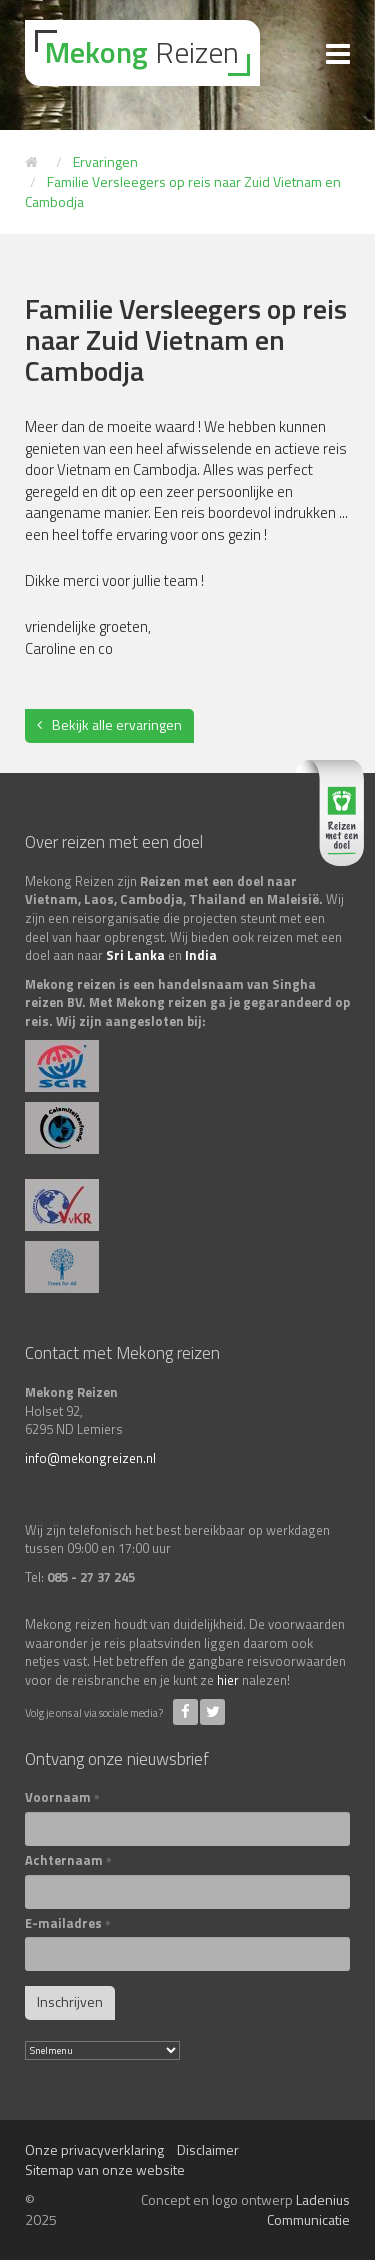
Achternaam (68, 1860)
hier (228, 1680)
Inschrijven (70, 2001)
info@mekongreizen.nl (90, 1458)
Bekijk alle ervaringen (117, 724)
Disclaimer (208, 2149)
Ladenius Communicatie (308, 2209)
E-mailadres (68, 1923)
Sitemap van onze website (105, 2169)
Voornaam (62, 1797)
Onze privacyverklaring (94, 2149)
